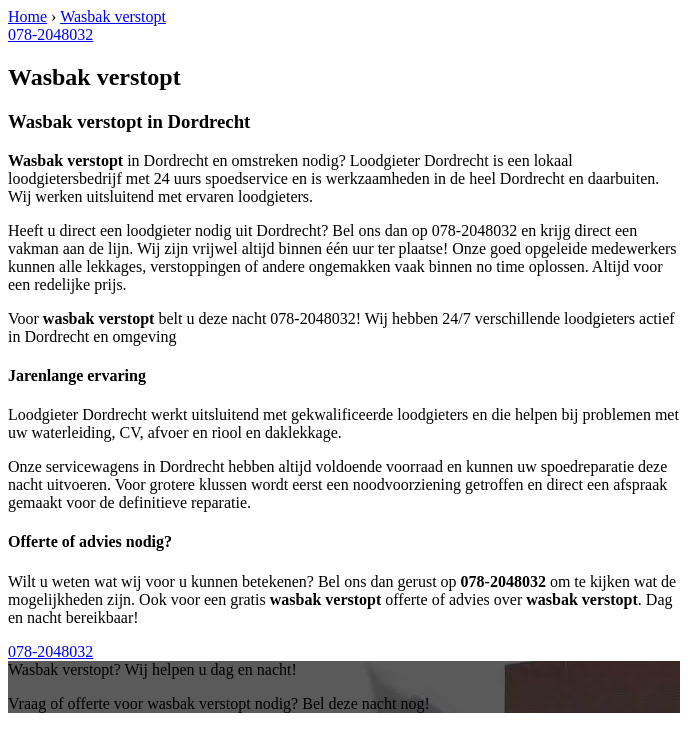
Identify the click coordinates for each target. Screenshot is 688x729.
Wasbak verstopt (113, 16)
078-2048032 (50, 34)
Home (27, 16)
